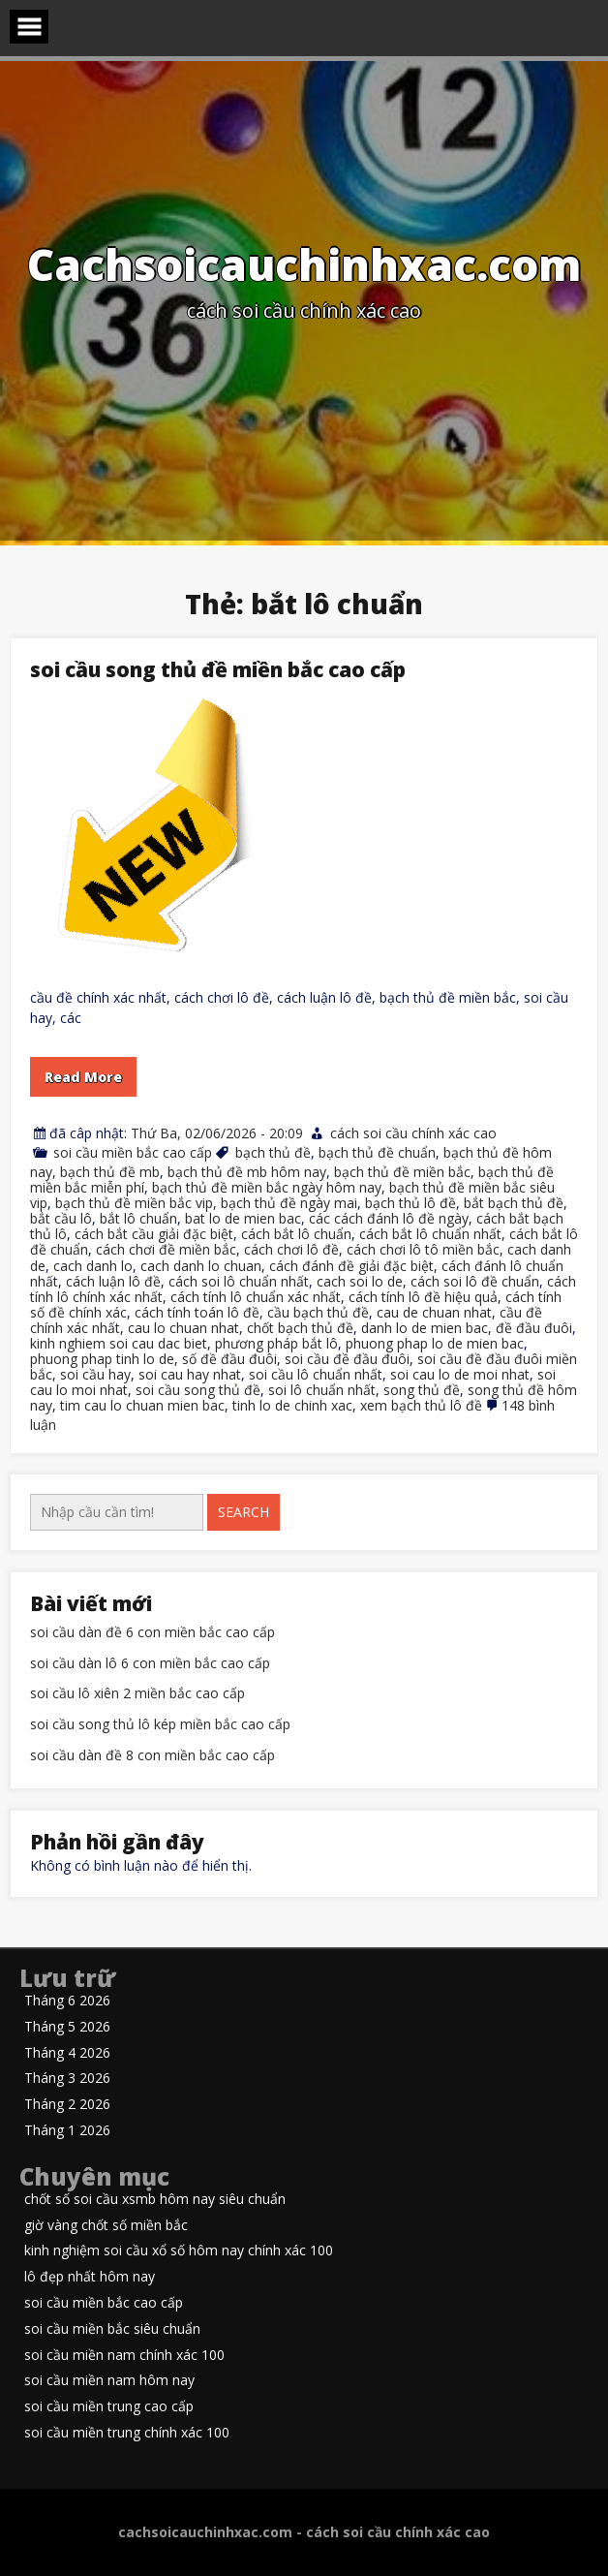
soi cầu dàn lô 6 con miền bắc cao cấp (150, 1664)
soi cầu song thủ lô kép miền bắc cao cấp (160, 1725)
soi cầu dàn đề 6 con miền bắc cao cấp (152, 1633)
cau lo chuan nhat (183, 1328)
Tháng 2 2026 (67, 2104)
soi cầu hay (95, 1374)
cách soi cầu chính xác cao (413, 1133)
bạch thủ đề (273, 1152)
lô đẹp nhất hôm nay (89, 2277)
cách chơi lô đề (291, 1249)
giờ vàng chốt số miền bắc (106, 2226)
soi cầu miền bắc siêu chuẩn (112, 2329)
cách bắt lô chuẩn (296, 1234)
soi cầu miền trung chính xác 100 (126, 2433)
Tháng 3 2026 (67, 2078)
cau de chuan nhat (434, 1312)
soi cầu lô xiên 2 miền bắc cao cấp (137, 1694)
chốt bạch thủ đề (300, 1328)
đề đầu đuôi (534, 1328)
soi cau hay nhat (189, 1374)
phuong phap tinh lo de (102, 1359)
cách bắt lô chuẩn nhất (430, 1234)
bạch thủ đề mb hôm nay (246, 1172)
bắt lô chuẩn (138, 1218)
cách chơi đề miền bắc (166, 1249)
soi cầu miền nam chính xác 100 (124, 2355)
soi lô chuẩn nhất (322, 1390)
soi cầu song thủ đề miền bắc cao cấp (218, 669)
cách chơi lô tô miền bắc (423, 1249)
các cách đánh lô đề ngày (389, 1218)
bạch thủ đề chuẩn (377, 1152)
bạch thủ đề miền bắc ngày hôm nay (266, 1187)
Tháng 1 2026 (67, 2131)
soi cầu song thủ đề (198, 1390)
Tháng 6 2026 (67, 2001)
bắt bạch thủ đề (513, 1203)
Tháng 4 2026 (67, 2053)
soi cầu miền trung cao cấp (109, 2407)
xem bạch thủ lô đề (421, 1405)
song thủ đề (421, 1390)
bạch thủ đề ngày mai (289, 1203)
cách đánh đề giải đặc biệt (351, 1266)
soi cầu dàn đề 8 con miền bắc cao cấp (152, 1756)
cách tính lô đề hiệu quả (423, 1297)
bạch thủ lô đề (410, 1203)
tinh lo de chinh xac (292, 1405)
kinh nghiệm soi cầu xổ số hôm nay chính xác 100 (178, 2251)
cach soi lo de (360, 1281)
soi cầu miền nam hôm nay (109, 2381)
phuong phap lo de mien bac (435, 1343)
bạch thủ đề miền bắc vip (134, 1203)
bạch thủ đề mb (110, 1172)
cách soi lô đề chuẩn (474, 1281)
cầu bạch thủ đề (318, 1312)
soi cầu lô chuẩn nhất (315, 1374)
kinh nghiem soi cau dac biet (118, 1343)
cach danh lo (93, 1266)
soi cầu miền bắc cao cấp (132, 1152)
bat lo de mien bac (243, 1218)
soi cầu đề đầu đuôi (347, 1359)
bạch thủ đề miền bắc (402, 1172)
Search (243, 1512)
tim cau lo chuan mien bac (142, 1405)
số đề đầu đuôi (229, 1359)
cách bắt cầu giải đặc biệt (154, 1234)
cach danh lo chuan (200, 1266)
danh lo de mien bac (424, 1328)
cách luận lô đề (113, 1281)
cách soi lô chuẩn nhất (238, 1281)
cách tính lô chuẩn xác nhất (255, 1297)
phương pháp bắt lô (276, 1343)
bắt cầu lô (61, 1218)
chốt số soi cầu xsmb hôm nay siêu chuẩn (155, 2199)
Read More (83, 1077)
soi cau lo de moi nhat (460, 1374)
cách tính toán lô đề (197, 1312)
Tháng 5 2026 (67, 2027)
